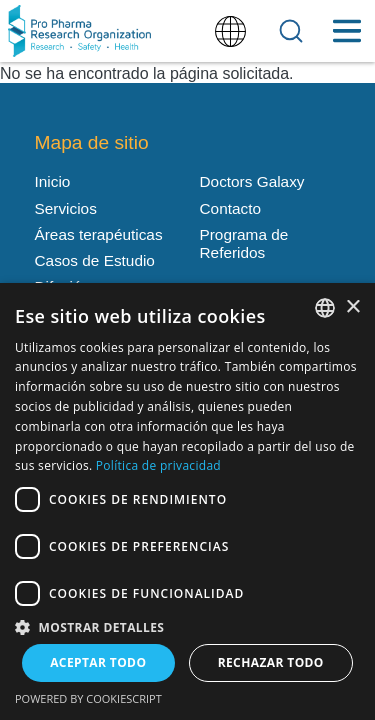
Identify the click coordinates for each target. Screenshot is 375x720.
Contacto (230, 208)
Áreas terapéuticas (99, 234)
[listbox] (325, 308)
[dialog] (187, 501)
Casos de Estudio (95, 260)
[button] (187, 626)
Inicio (53, 181)
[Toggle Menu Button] (346, 31)
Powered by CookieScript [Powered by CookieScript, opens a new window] (88, 698)
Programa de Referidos (244, 243)
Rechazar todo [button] (271, 662)
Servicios (66, 208)
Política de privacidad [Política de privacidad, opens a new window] (158, 465)
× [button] (352, 307)
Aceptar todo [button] (98, 662)
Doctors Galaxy (252, 181)
